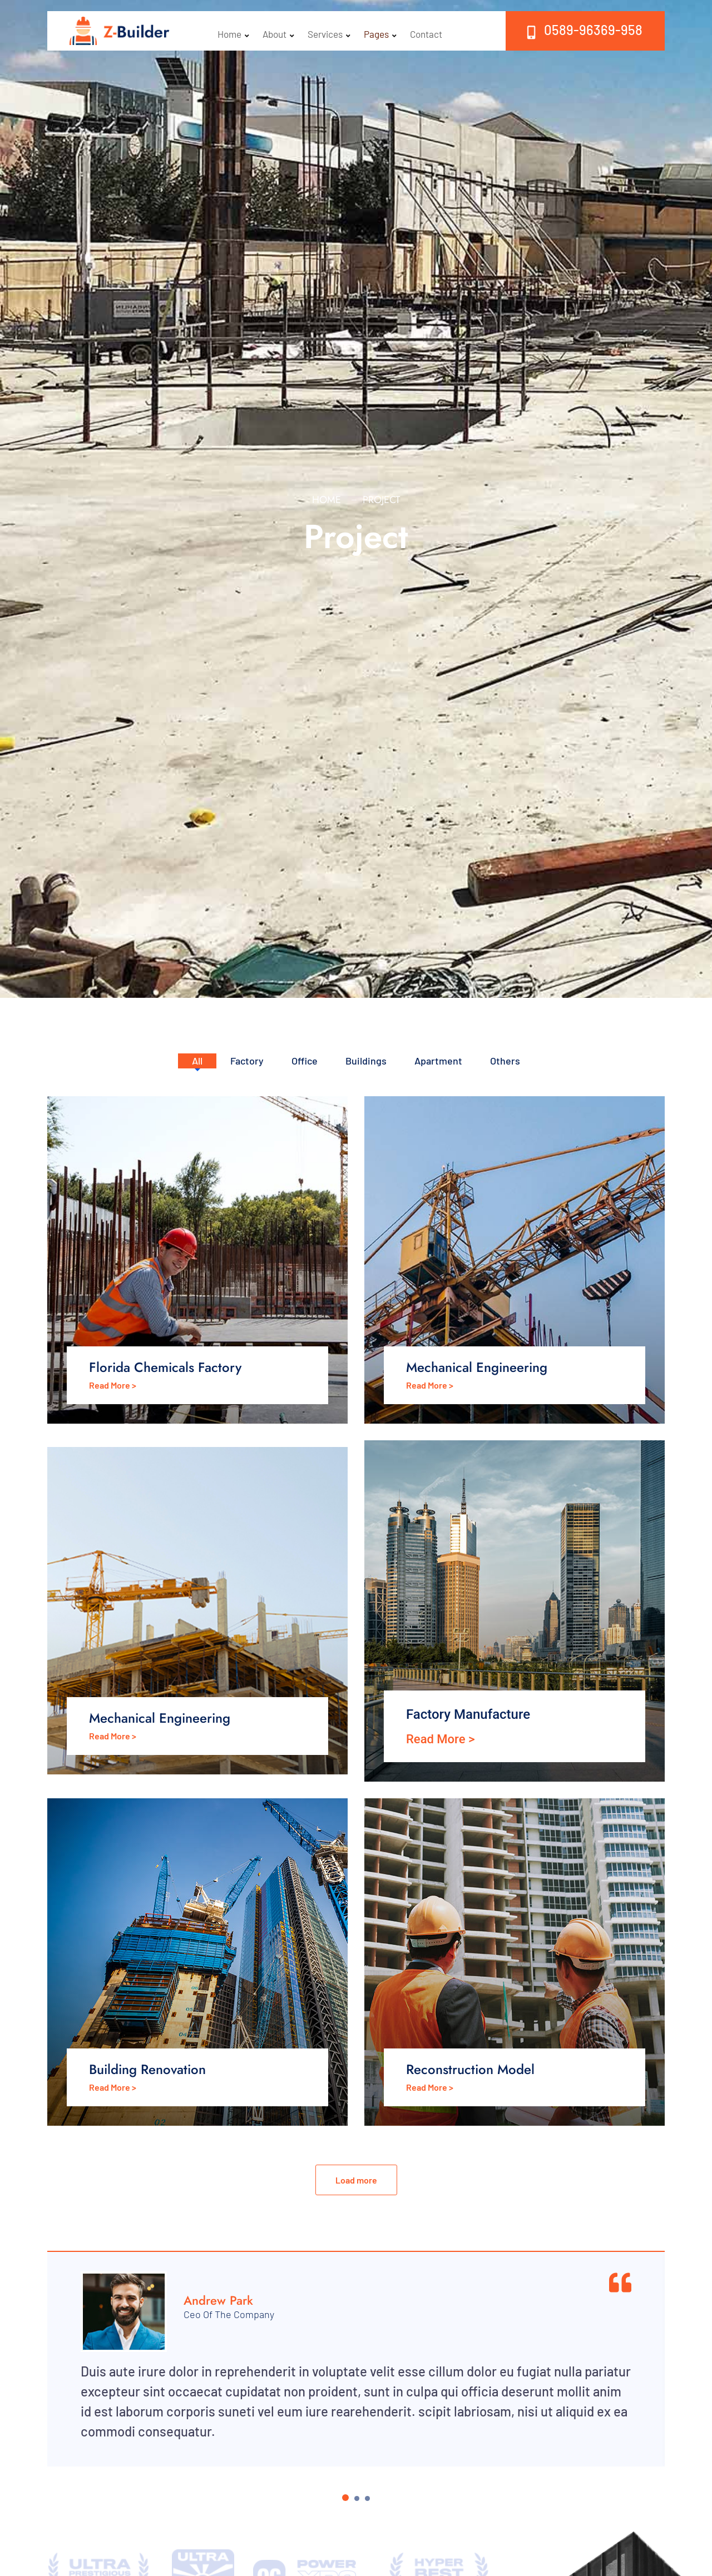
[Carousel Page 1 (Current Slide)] (345, 2497)
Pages (382, 30)
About (278, 30)
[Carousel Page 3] (367, 2498)
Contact (429, 30)
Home (233, 30)
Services (330, 30)
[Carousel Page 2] (356, 2498)
